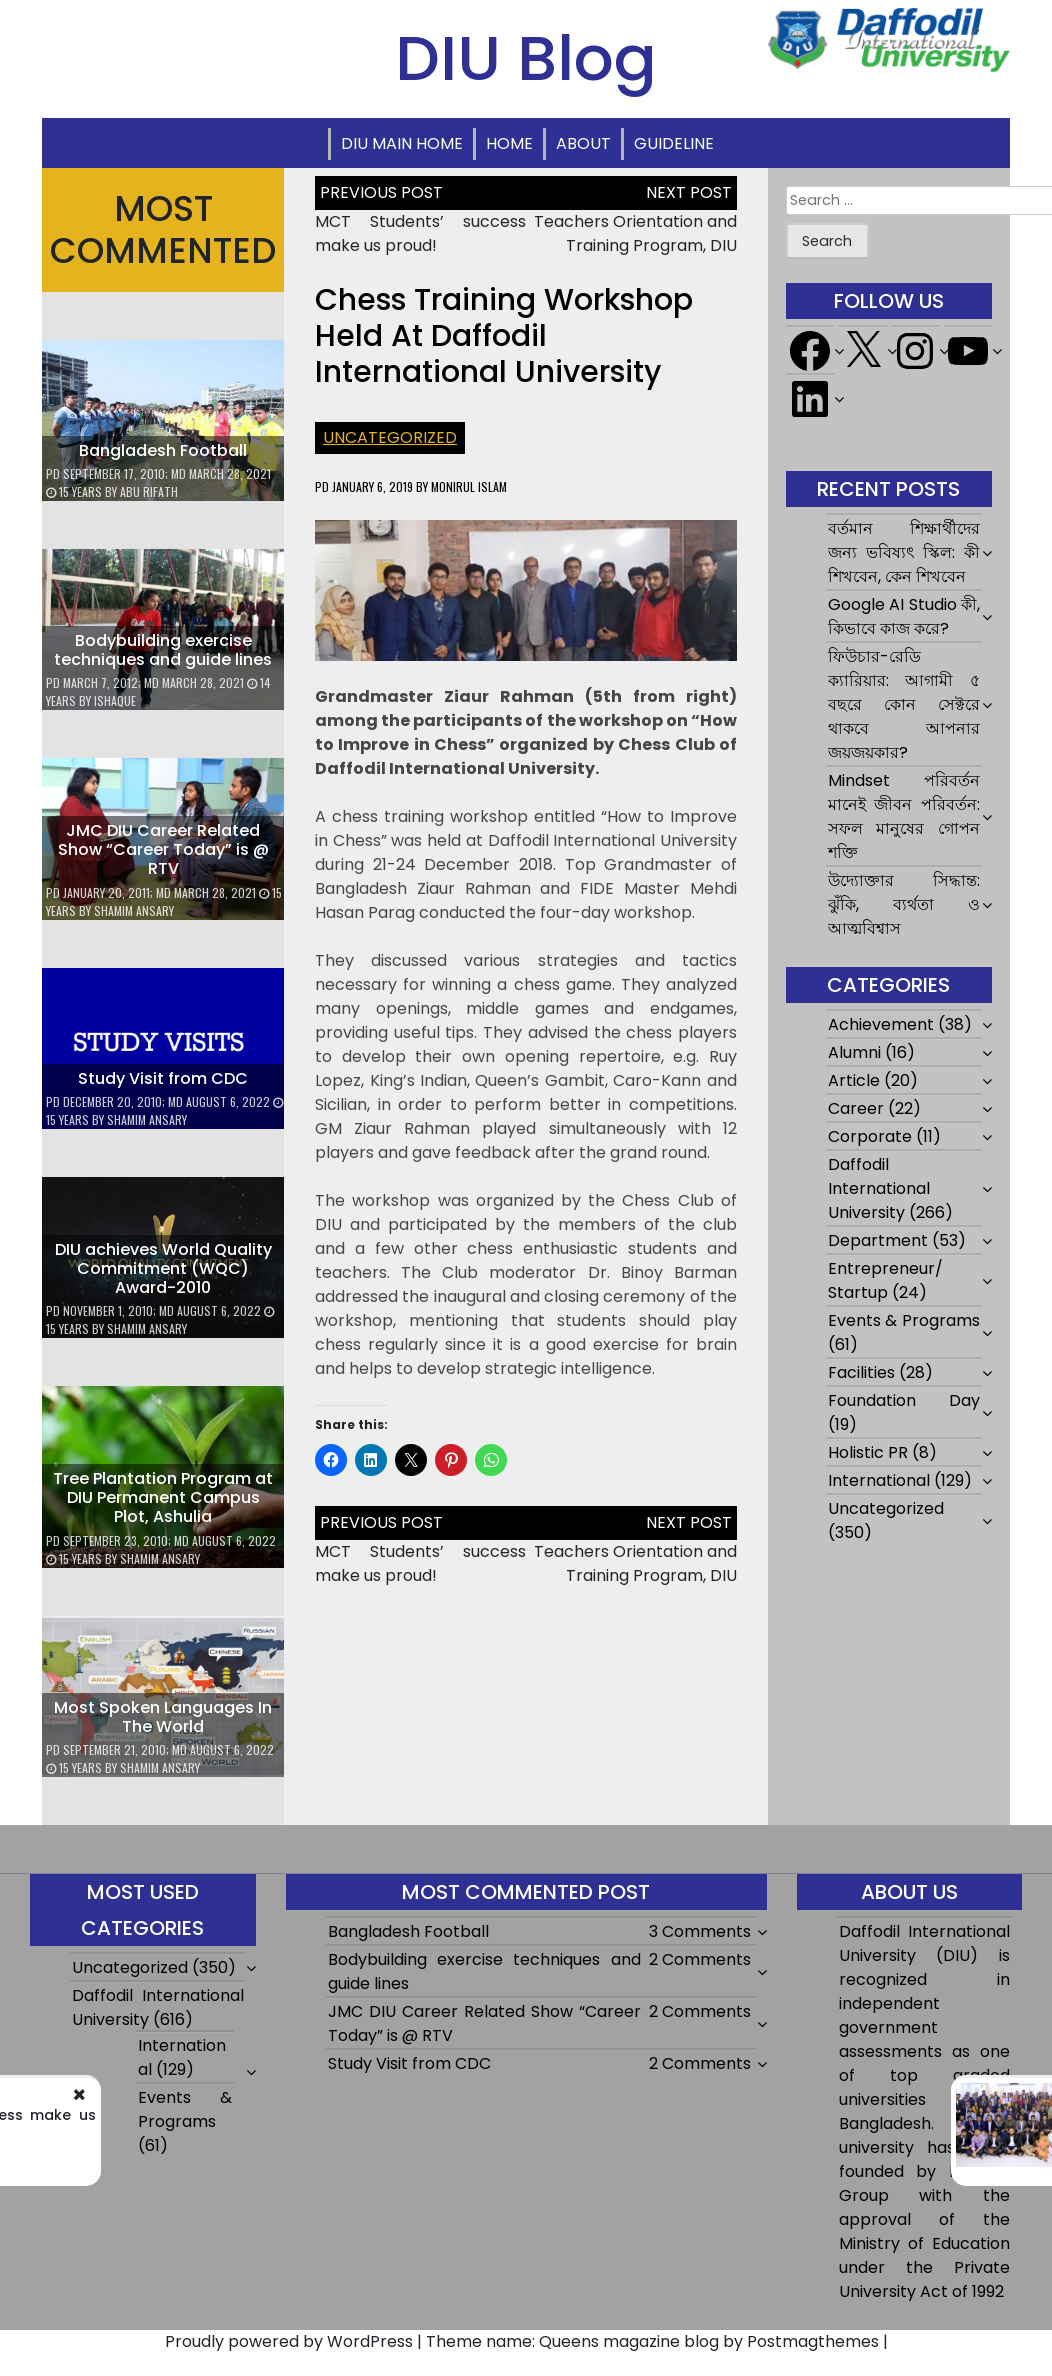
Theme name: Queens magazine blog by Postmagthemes (652, 2341)
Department (878, 1240)
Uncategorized (390, 437)
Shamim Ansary (134, 910)
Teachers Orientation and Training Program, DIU (635, 233)
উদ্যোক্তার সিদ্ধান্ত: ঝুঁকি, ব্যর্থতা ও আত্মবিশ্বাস (904, 904)
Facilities (861, 1372)
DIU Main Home (402, 143)
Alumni (854, 1052)
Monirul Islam (469, 486)
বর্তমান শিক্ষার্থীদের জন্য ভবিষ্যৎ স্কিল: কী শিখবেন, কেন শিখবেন (904, 552)
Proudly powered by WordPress (289, 2341)
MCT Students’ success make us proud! (420, 233)
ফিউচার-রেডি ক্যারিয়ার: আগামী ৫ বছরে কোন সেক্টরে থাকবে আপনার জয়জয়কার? (904, 704)
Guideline (674, 143)
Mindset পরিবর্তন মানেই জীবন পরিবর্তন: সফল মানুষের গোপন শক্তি (904, 816)
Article (854, 1080)
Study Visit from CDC (163, 1078)
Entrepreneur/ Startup (885, 1280)
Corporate (870, 1136)
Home (509, 143)
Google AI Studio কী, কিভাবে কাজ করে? (904, 616)
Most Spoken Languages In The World (163, 1717)
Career (856, 1108)
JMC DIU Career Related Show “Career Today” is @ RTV (163, 849)
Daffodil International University (879, 1188)
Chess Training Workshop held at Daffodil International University (504, 336)
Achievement (881, 1024)
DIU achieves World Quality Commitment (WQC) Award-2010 (163, 1268)
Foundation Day (904, 1400)
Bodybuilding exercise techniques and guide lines (163, 650)
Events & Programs (904, 1320)
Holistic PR (868, 1452)
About (583, 143)
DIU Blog (526, 58)
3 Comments (700, 1931)
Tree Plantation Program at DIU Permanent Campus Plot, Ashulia (163, 1497)
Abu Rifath (149, 491)
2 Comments (700, 1959)
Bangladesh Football (163, 450)
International (879, 1480)
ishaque (115, 700)
